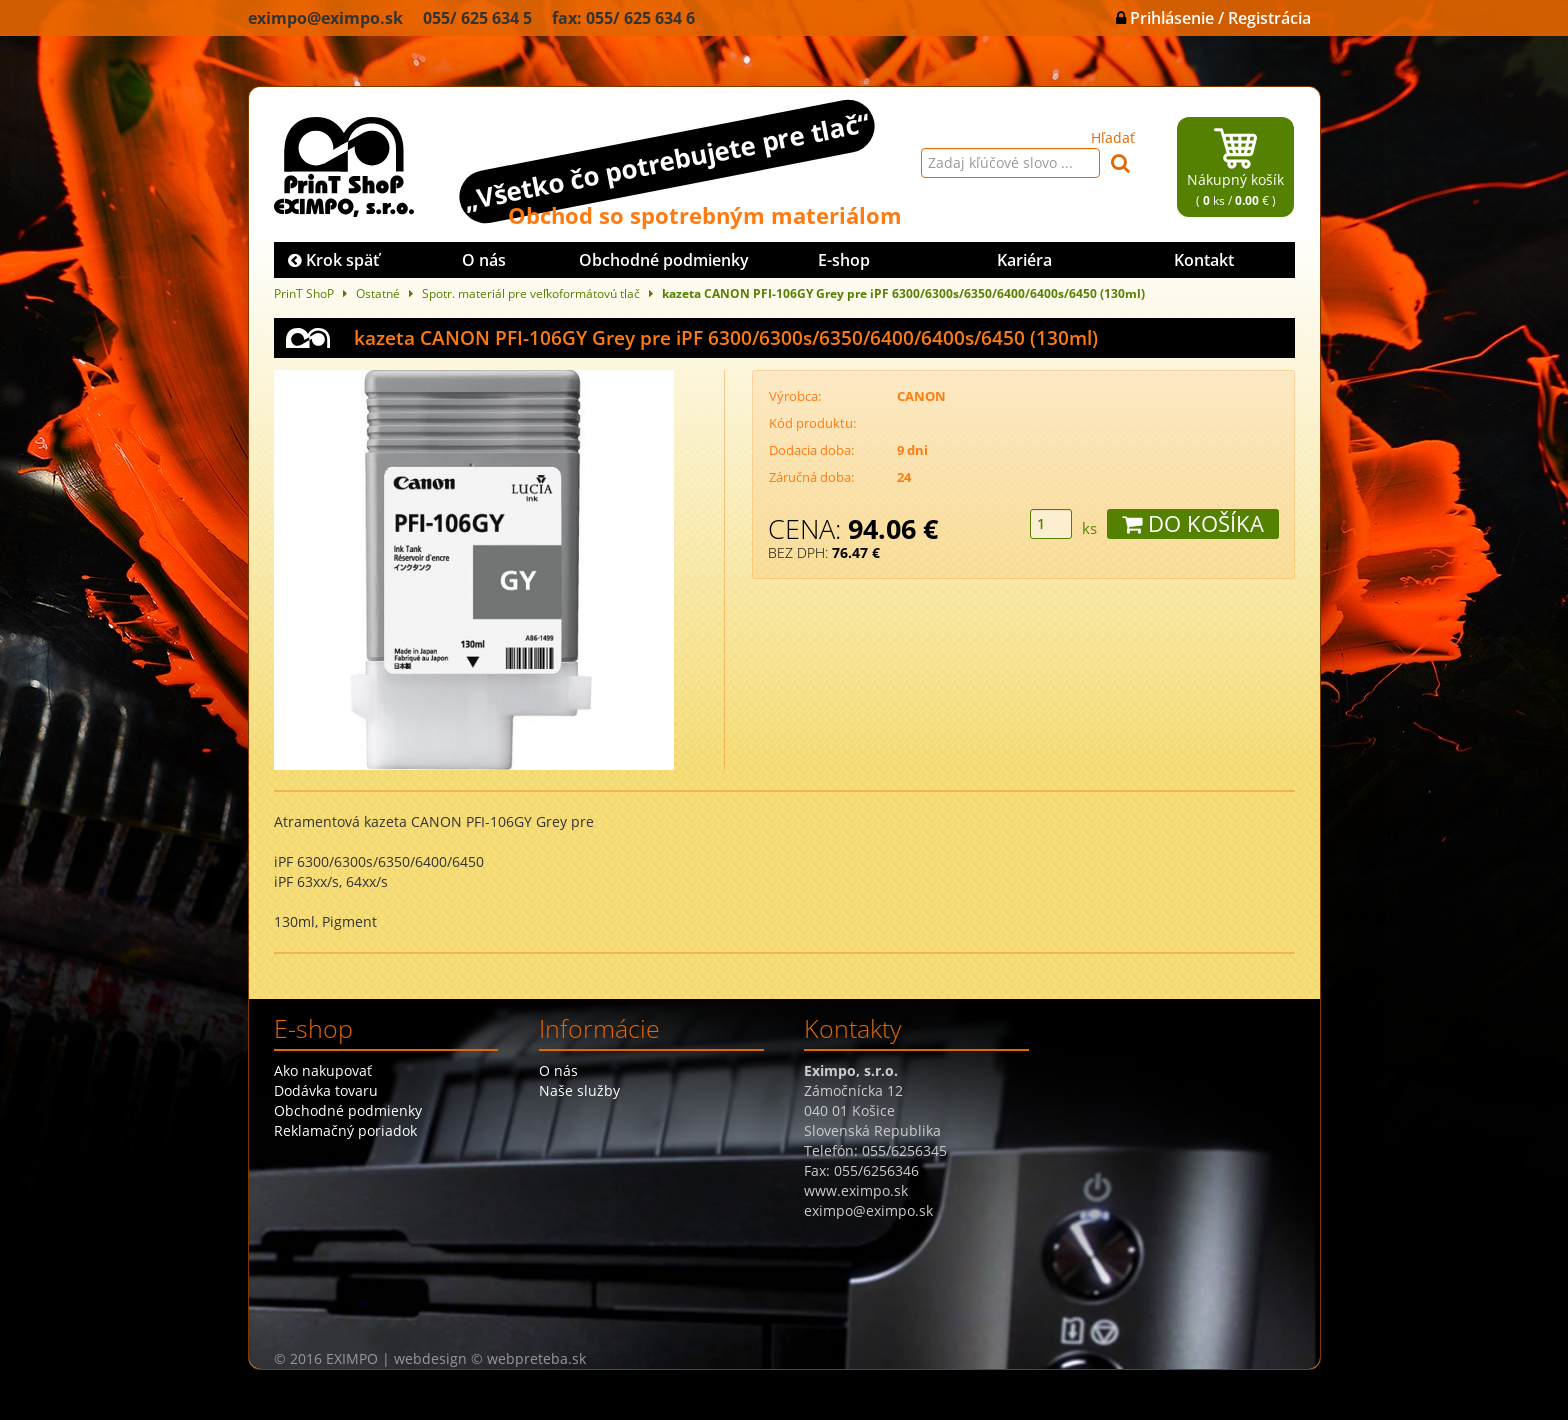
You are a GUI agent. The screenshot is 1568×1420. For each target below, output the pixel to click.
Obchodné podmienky (664, 260)
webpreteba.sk (536, 1358)
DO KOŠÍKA (1193, 523)
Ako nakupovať (323, 1070)
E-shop (844, 260)
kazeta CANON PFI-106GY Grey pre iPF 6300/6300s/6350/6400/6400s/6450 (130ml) (903, 293)
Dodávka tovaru (326, 1090)
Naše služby (579, 1090)
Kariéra (1024, 260)
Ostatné (378, 293)
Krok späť (333, 260)
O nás (484, 260)
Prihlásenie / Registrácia (1213, 18)
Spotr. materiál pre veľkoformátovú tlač (531, 293)
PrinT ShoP (304, 293)
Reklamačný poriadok (345, 1130)
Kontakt (1204, 260)
